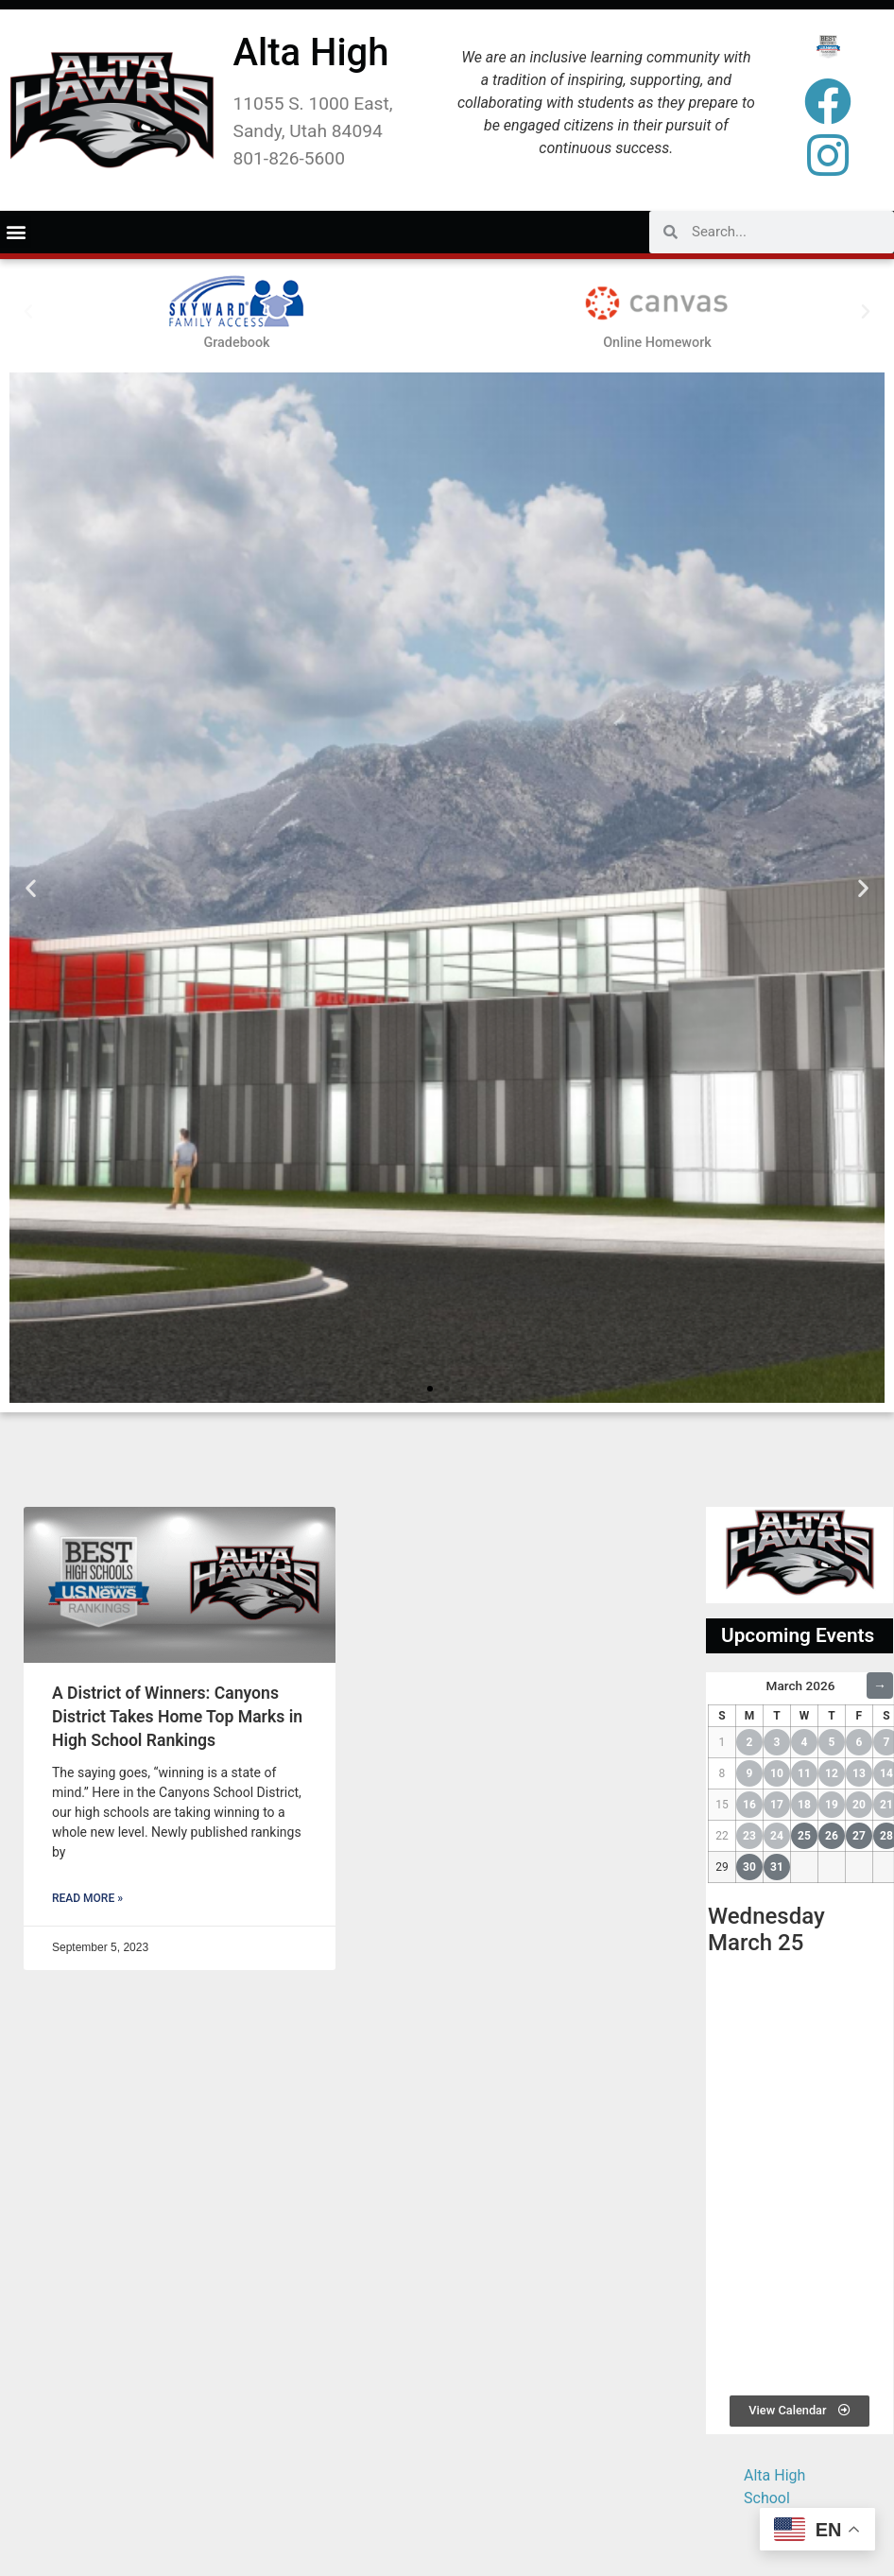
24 (776, 1835)
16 (749, 1804)
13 (859, 1773)
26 (831, 1835)
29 (722, 1867)
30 (749, 1867)
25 (804, 1835)
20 (859, 1804)
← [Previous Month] (721, 1685)
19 (831, 1804)
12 (831, 1773)
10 (776, 1773)
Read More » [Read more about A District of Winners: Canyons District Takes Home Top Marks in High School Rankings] (87, 1898)
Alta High (311, 52)
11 (804, 1773)
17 (776, 1804)
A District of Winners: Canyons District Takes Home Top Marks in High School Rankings (177, 1716)
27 (859, 1835)
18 (804, 1804)
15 (722, 1804)
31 (776, 1867)
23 (749, 1835)
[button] (15, 232)
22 (722, 1835)
